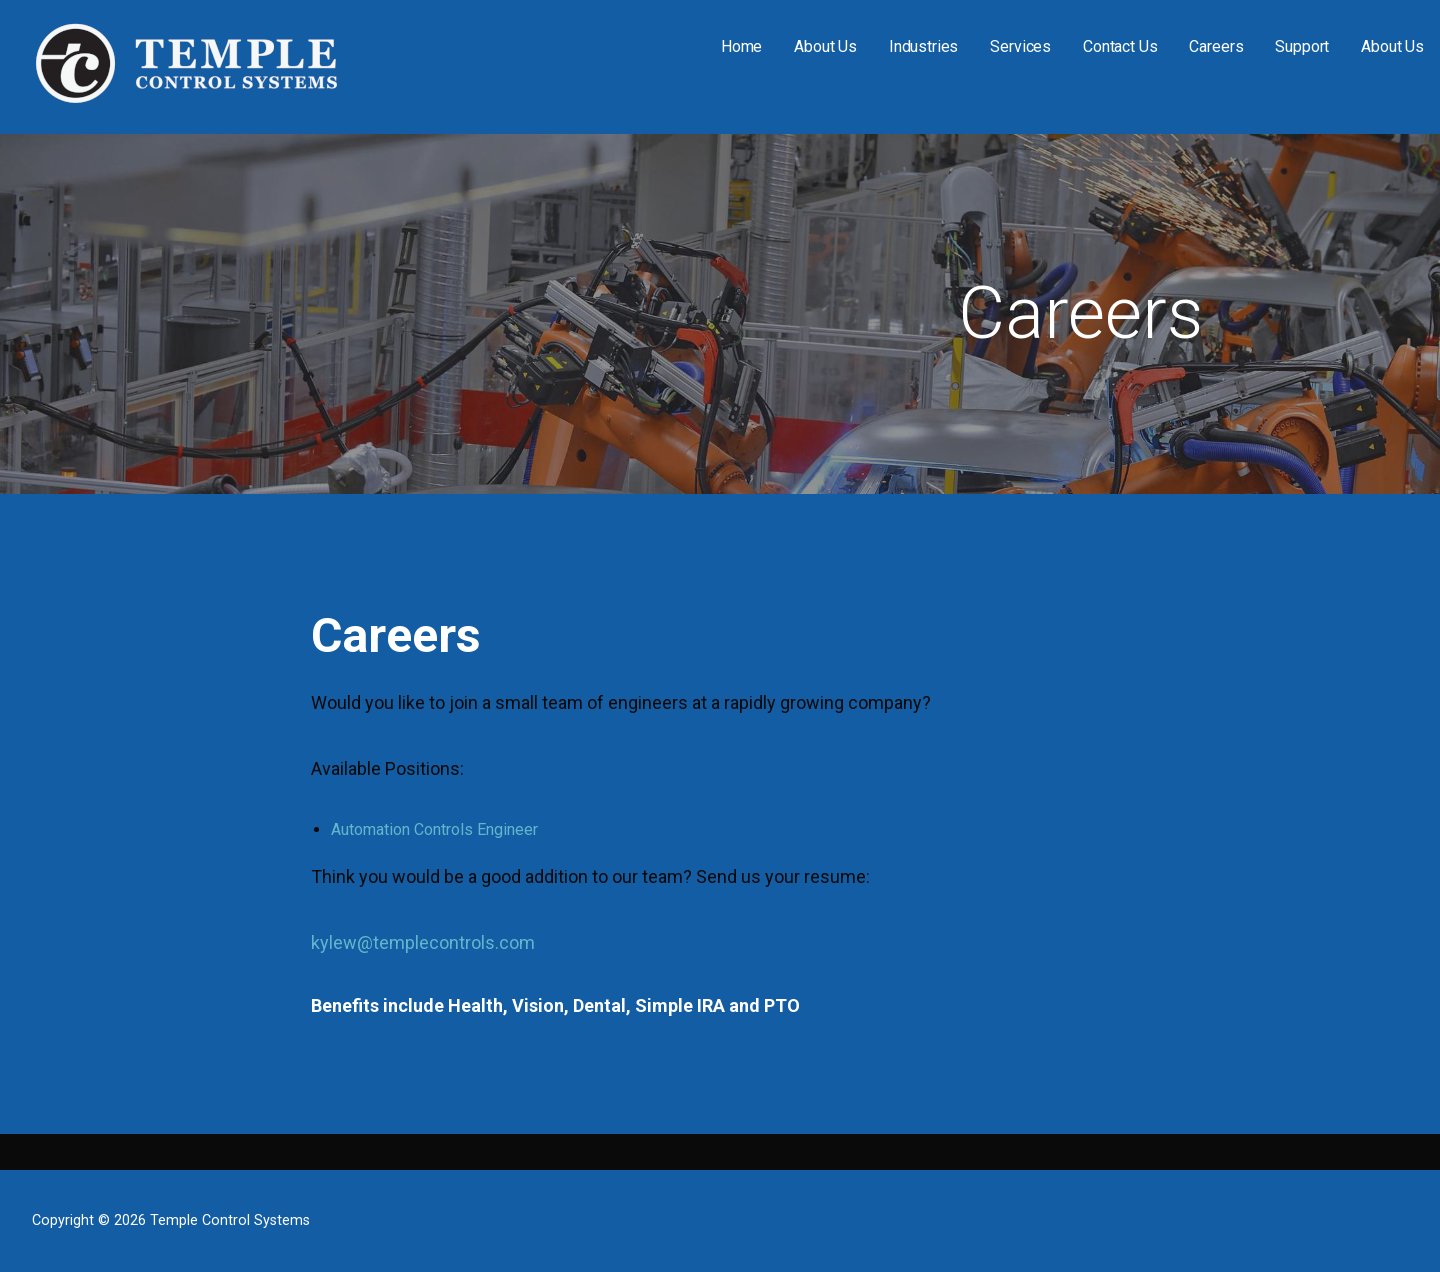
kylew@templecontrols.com (423, 942)
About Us (825, 46)
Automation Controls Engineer (434, 829)
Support (1302, 46)
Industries (923, 46)
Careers (1216, 46)
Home (741, 46)
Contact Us (1120, 46)
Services (1020, 46)
